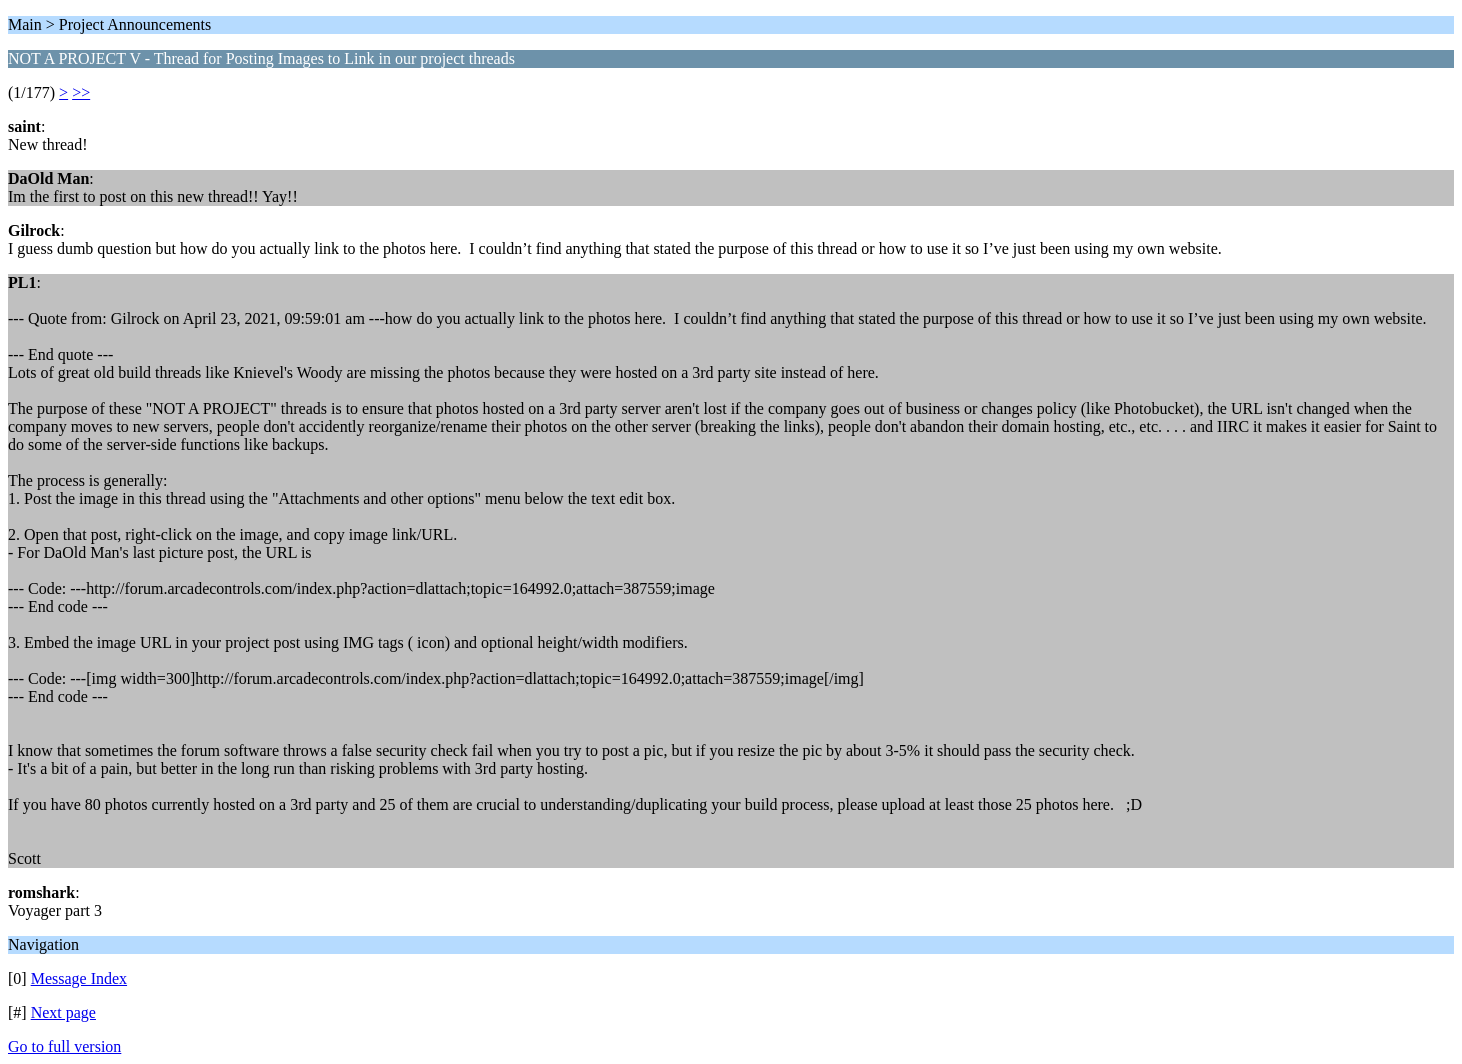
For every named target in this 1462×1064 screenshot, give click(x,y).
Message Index (79, 978)
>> (81, 92)
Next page (63, 1012)
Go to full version (64, 1046)
